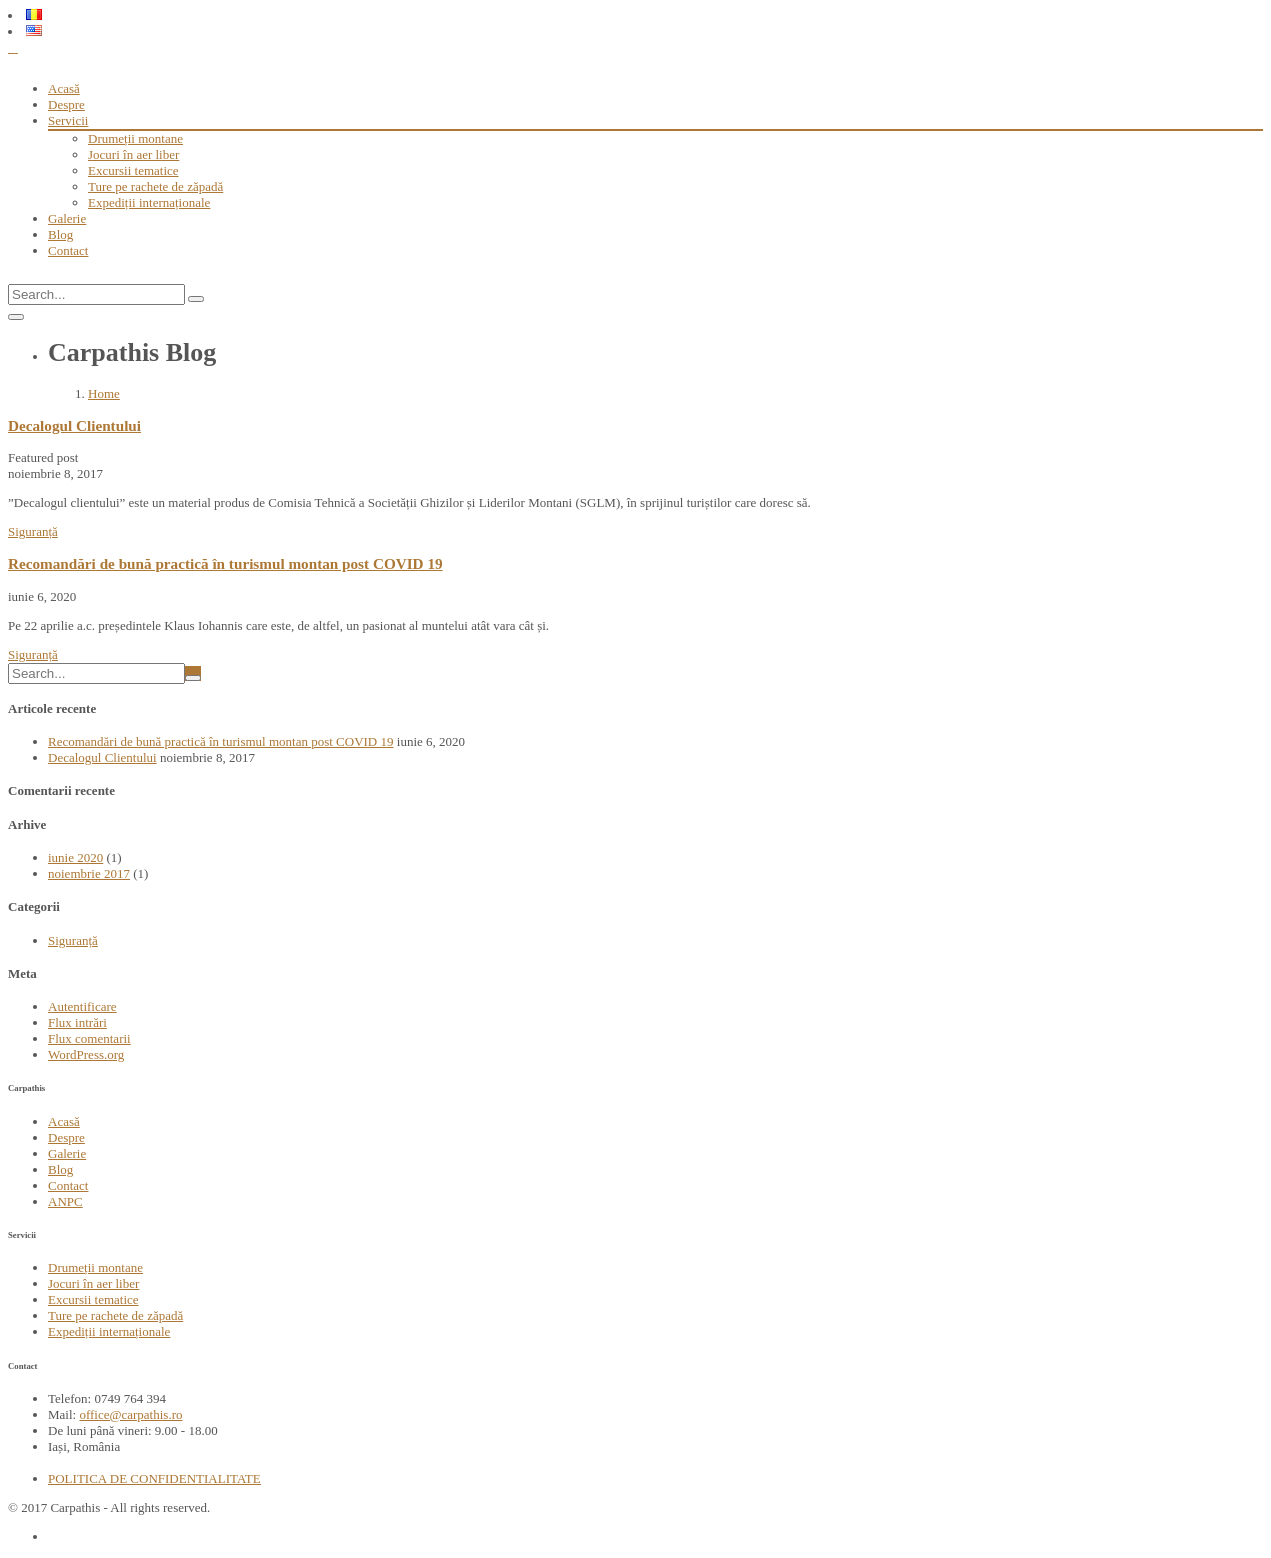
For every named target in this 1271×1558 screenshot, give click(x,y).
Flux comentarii (89, 1038)
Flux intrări (77, 1022)
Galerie (67, 218)
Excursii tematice (133, 170)
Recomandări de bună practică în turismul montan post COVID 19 (225, 563)
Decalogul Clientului (74, 425)
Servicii (68, 120)
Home (104, 393)
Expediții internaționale (149, 202)
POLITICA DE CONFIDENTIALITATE (154, 1478)
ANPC (65, 1201)
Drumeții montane (135, 138)
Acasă (64, 88)
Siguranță (33, 531)
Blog (60, 234)
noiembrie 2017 (89, 873)
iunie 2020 (75, 857)
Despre (66, 104)
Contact (68, 250)
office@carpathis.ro (130, 1414)
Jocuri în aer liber (133, 154)
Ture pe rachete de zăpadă (155, 186)
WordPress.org (86, 1054)
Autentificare (82, 1006)
